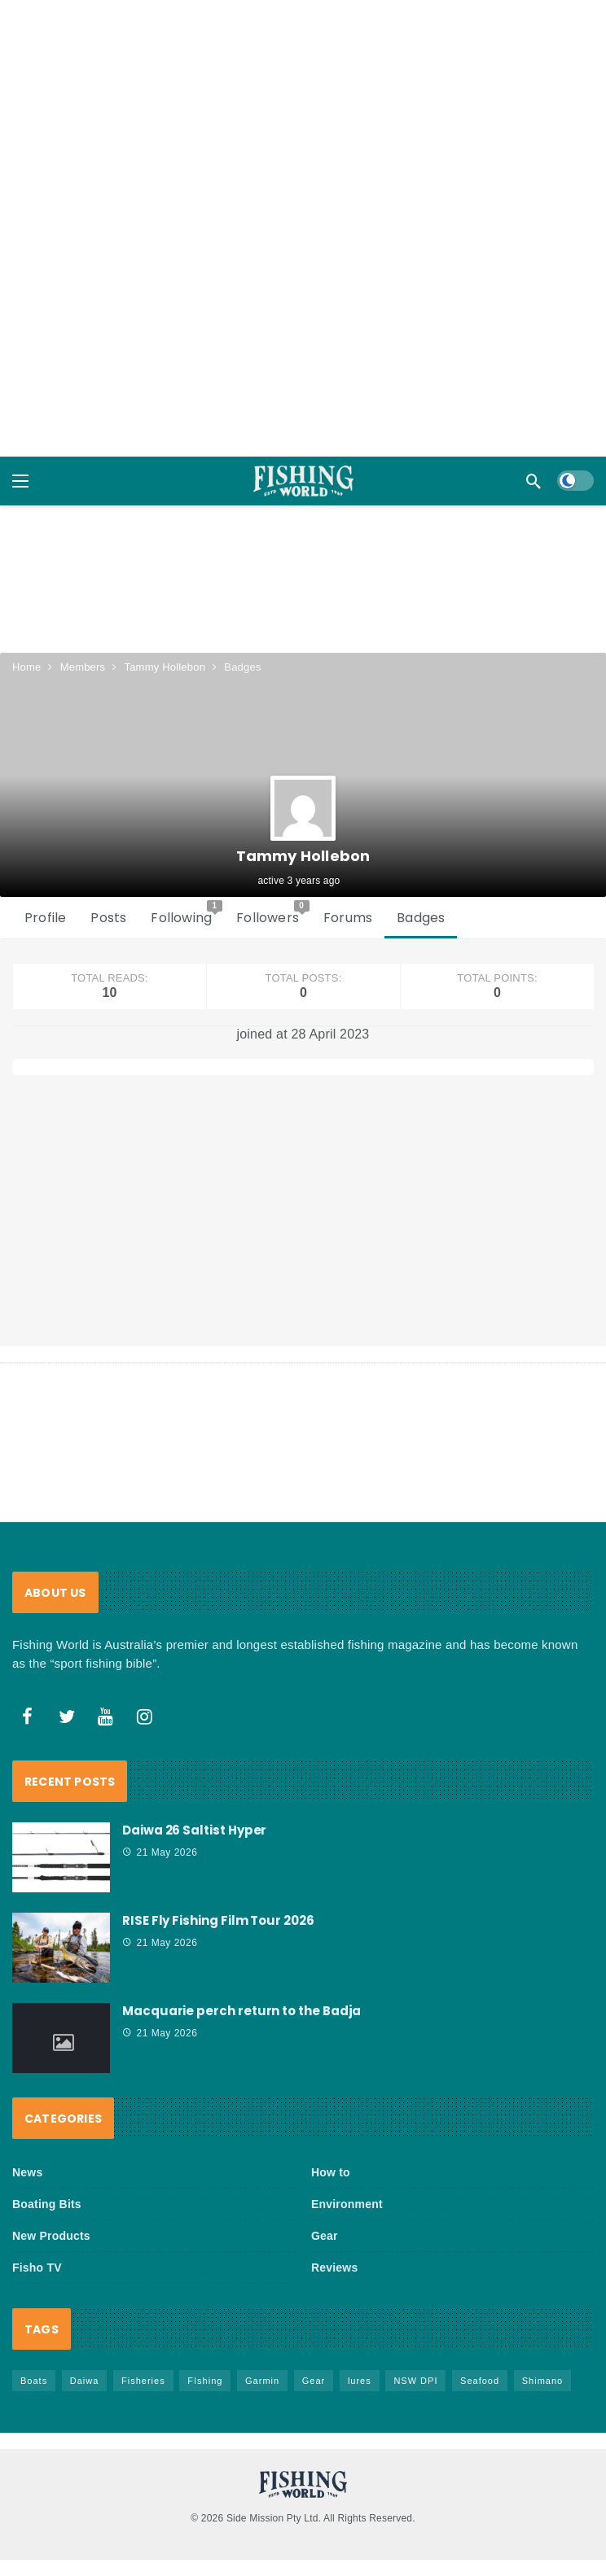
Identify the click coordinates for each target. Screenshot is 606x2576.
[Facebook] (27, 1716)
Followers (273, 913)
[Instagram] (145, 1716)
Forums (347, 917)
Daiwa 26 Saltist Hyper (194, 1830)
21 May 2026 (159, 1852)
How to (330, 2172)
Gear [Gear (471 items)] (313, 2381)
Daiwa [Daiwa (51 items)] (84, 2381)
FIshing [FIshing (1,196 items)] (204, 2381)
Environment (347, 2204)
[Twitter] (66, 1716)
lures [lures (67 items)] (359, 2381)
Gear (324, 2235)
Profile (45, 917)
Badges (421, 917)
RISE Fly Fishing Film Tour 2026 (218, 1920)
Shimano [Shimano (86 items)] (542, 2381)
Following (186, 913)
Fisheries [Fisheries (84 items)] (143, 2381)
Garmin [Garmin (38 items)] (262, 2381)
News (27, 2172)
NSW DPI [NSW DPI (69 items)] (415, 2381)
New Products (51, 2235)
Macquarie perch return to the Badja (241, 2010)
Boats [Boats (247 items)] (33, 2381)
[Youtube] (105, 1716)
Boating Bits (46, 2204)
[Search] (533, 481)
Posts (108, 917)
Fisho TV (37, 2267)
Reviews (334, 2267)
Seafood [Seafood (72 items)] (479, 2381)
